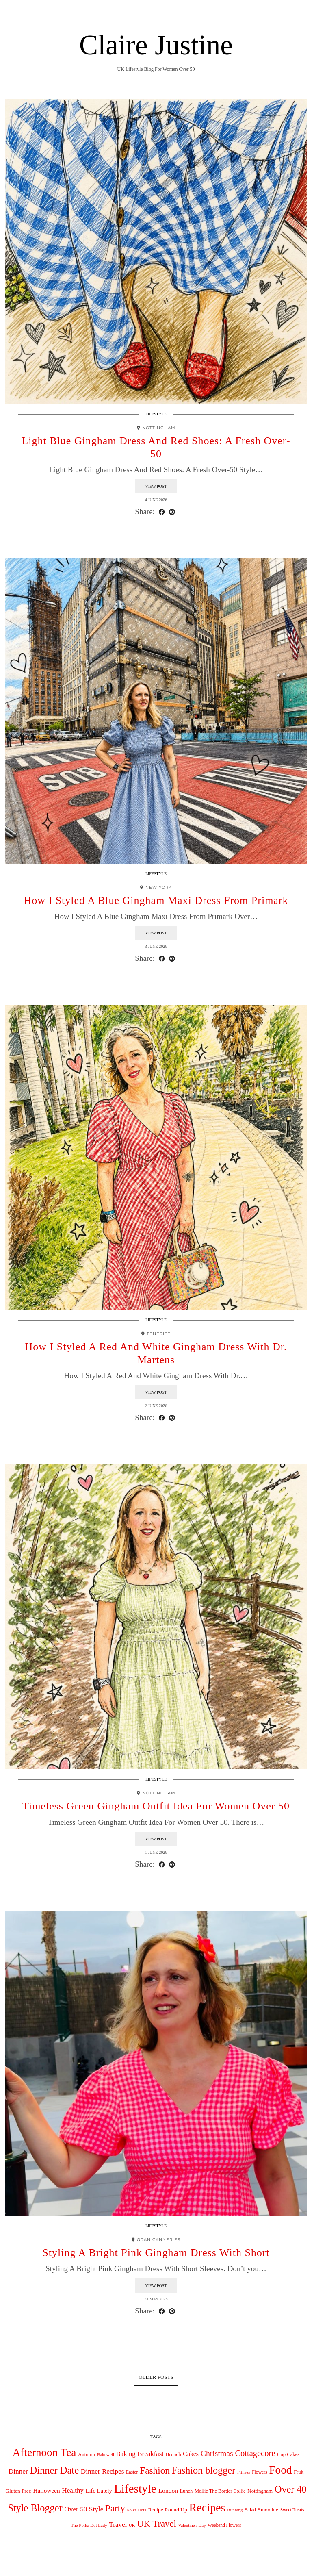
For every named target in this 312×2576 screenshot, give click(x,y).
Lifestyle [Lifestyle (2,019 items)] (135, 2488)
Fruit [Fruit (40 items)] (298, 2472)
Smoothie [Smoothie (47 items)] (268, 2509)
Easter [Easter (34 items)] (132, 2472)
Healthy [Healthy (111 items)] (73, 2490)
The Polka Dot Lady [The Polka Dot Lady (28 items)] (89, 2525)
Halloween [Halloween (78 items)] (46, 2490)
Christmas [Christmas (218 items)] (217, 2453)
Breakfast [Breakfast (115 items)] (150, 2454)
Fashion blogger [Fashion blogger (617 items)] (203, 2470)
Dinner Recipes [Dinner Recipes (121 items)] (102, 2471)
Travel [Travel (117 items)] (118, 2524)
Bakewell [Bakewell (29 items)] (105, 2454)
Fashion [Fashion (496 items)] (155, 2470)
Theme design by (272, 2566)
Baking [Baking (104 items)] (126, 2454)
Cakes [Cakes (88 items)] (191, 2453)
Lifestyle (156, 414)
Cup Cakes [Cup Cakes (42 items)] (288, 2454)
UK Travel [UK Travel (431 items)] (156, 2524)
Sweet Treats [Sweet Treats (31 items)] (292, 2509)
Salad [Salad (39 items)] (250, 2510)
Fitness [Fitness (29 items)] (243, 2472)
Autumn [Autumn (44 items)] (86, 2454)
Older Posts (156, 2377)
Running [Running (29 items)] (235, 2509)
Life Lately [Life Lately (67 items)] (99, 2490)
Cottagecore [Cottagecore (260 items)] (255, 2453)
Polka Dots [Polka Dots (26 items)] (136, 2510)
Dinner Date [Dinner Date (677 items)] (54, 2470)
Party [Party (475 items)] (115, 2508)
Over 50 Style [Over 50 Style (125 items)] (83, 2509)
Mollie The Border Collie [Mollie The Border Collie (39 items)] (220, 2491)
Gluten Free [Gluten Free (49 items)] (18, 2491)
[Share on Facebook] (162, 511)
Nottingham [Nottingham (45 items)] (260, 2491)
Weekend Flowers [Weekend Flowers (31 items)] (224, 2525)
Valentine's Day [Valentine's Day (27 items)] (192, 2525)
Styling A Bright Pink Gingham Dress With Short (155, 2253)
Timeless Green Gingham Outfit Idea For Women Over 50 (156, 1806)
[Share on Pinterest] (172, 511)
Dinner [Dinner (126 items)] (18, 2471)
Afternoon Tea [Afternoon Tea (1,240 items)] (44, 2452)
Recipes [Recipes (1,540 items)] (207, 2507)
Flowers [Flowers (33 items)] (259, 2472)
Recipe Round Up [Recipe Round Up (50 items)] (167, 2509)
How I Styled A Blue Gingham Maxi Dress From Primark (156, 900)
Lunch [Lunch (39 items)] (186, 2491)
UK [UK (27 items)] (132, 2525)
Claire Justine (156, 45)
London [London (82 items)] (168, 2490)
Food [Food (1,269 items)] (280, 2470)
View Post (156, 486)
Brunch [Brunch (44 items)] (173, 2454)
